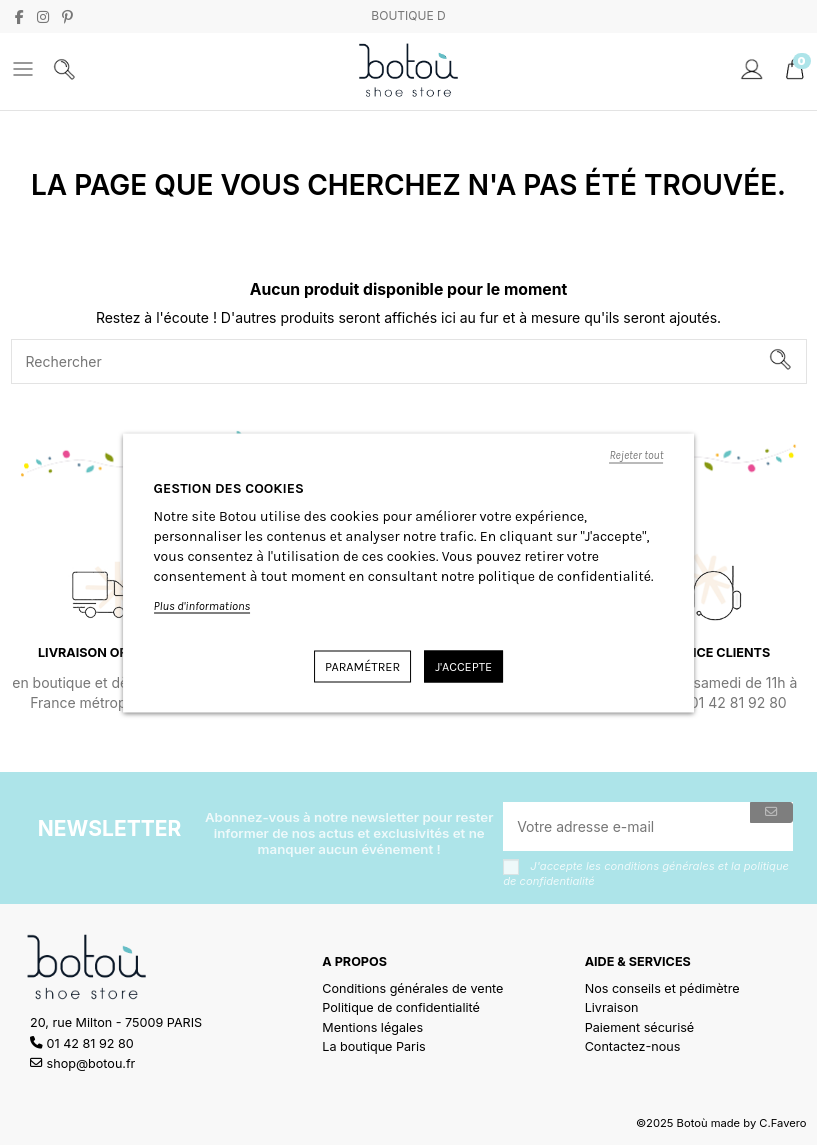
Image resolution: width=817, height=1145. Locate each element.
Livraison (612, 1007)
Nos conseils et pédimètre (662, 988)
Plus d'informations (202, 605)
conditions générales (659, 866)
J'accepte (463, 665)
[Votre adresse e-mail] (627, 826)
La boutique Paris (373, 1046)
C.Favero (782, 1123)
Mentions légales (372, 1027)
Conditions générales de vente (412, 988)
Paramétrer (362, 665)
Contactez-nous (633, 1046)
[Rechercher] (780, 361)
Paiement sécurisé (640, 1027)
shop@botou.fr (91, 1063)
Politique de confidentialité (401, 1007)
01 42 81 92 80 (90, 1043)
